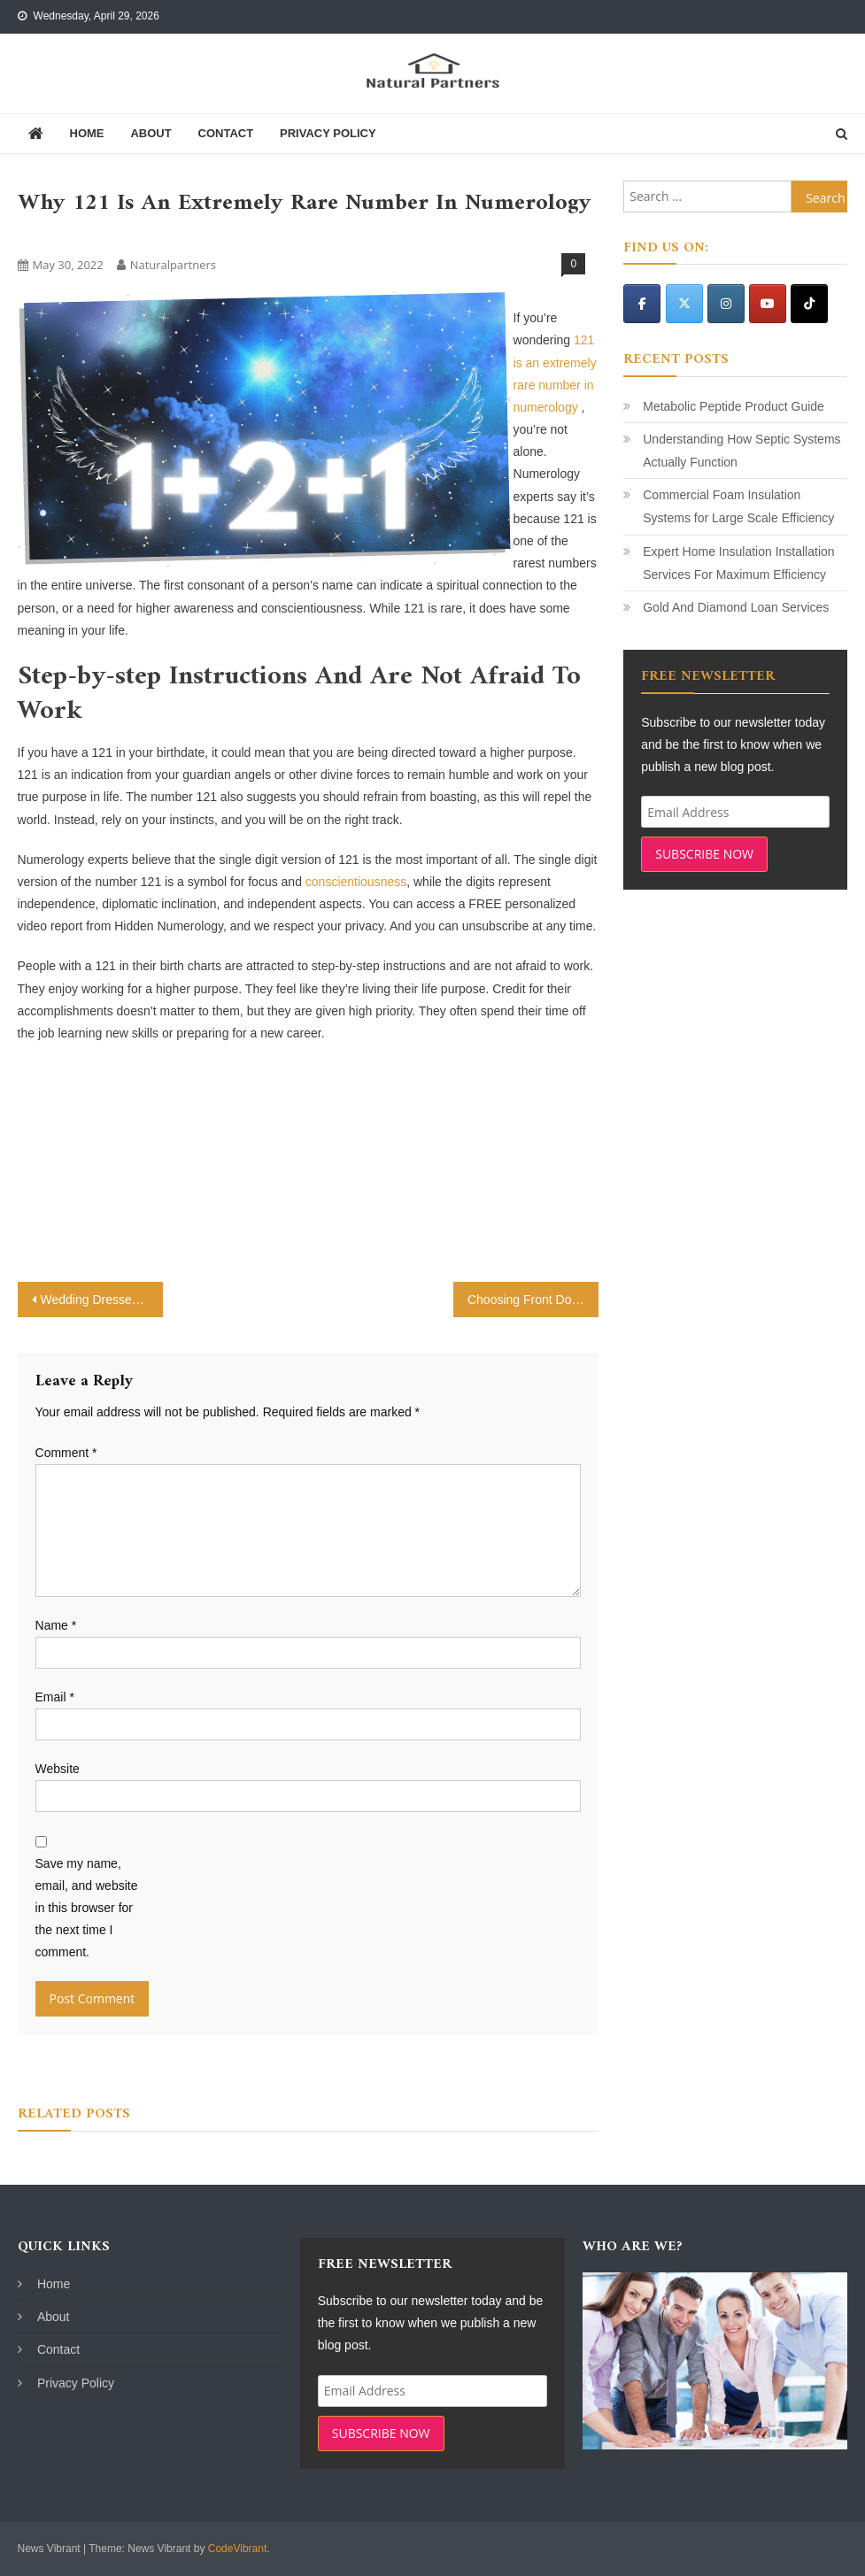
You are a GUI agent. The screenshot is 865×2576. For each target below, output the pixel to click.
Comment (66, 1453)
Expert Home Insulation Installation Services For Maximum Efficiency (738, 563)
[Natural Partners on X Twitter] (684, 303)
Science (45, 234)
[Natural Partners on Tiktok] (809, 303)
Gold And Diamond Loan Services (736, 607)
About (150, 133)
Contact (226, 133)
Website (57, 1769)
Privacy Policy (328, 133)
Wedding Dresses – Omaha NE (102, 1299)
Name (56, 1625)
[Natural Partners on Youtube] (767, 303)
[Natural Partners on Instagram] (726, 303)
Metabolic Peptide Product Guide (733, 406)
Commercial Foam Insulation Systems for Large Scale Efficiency (738, 506)
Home (87, 133)
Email (54, 1697)
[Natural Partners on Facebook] (641, 303)
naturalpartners (173, 265)
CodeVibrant (237, 2548)
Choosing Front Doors (528, 1299)
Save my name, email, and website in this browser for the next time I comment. (86, 1908)
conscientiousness (355, 882)
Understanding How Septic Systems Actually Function (741, 450)
